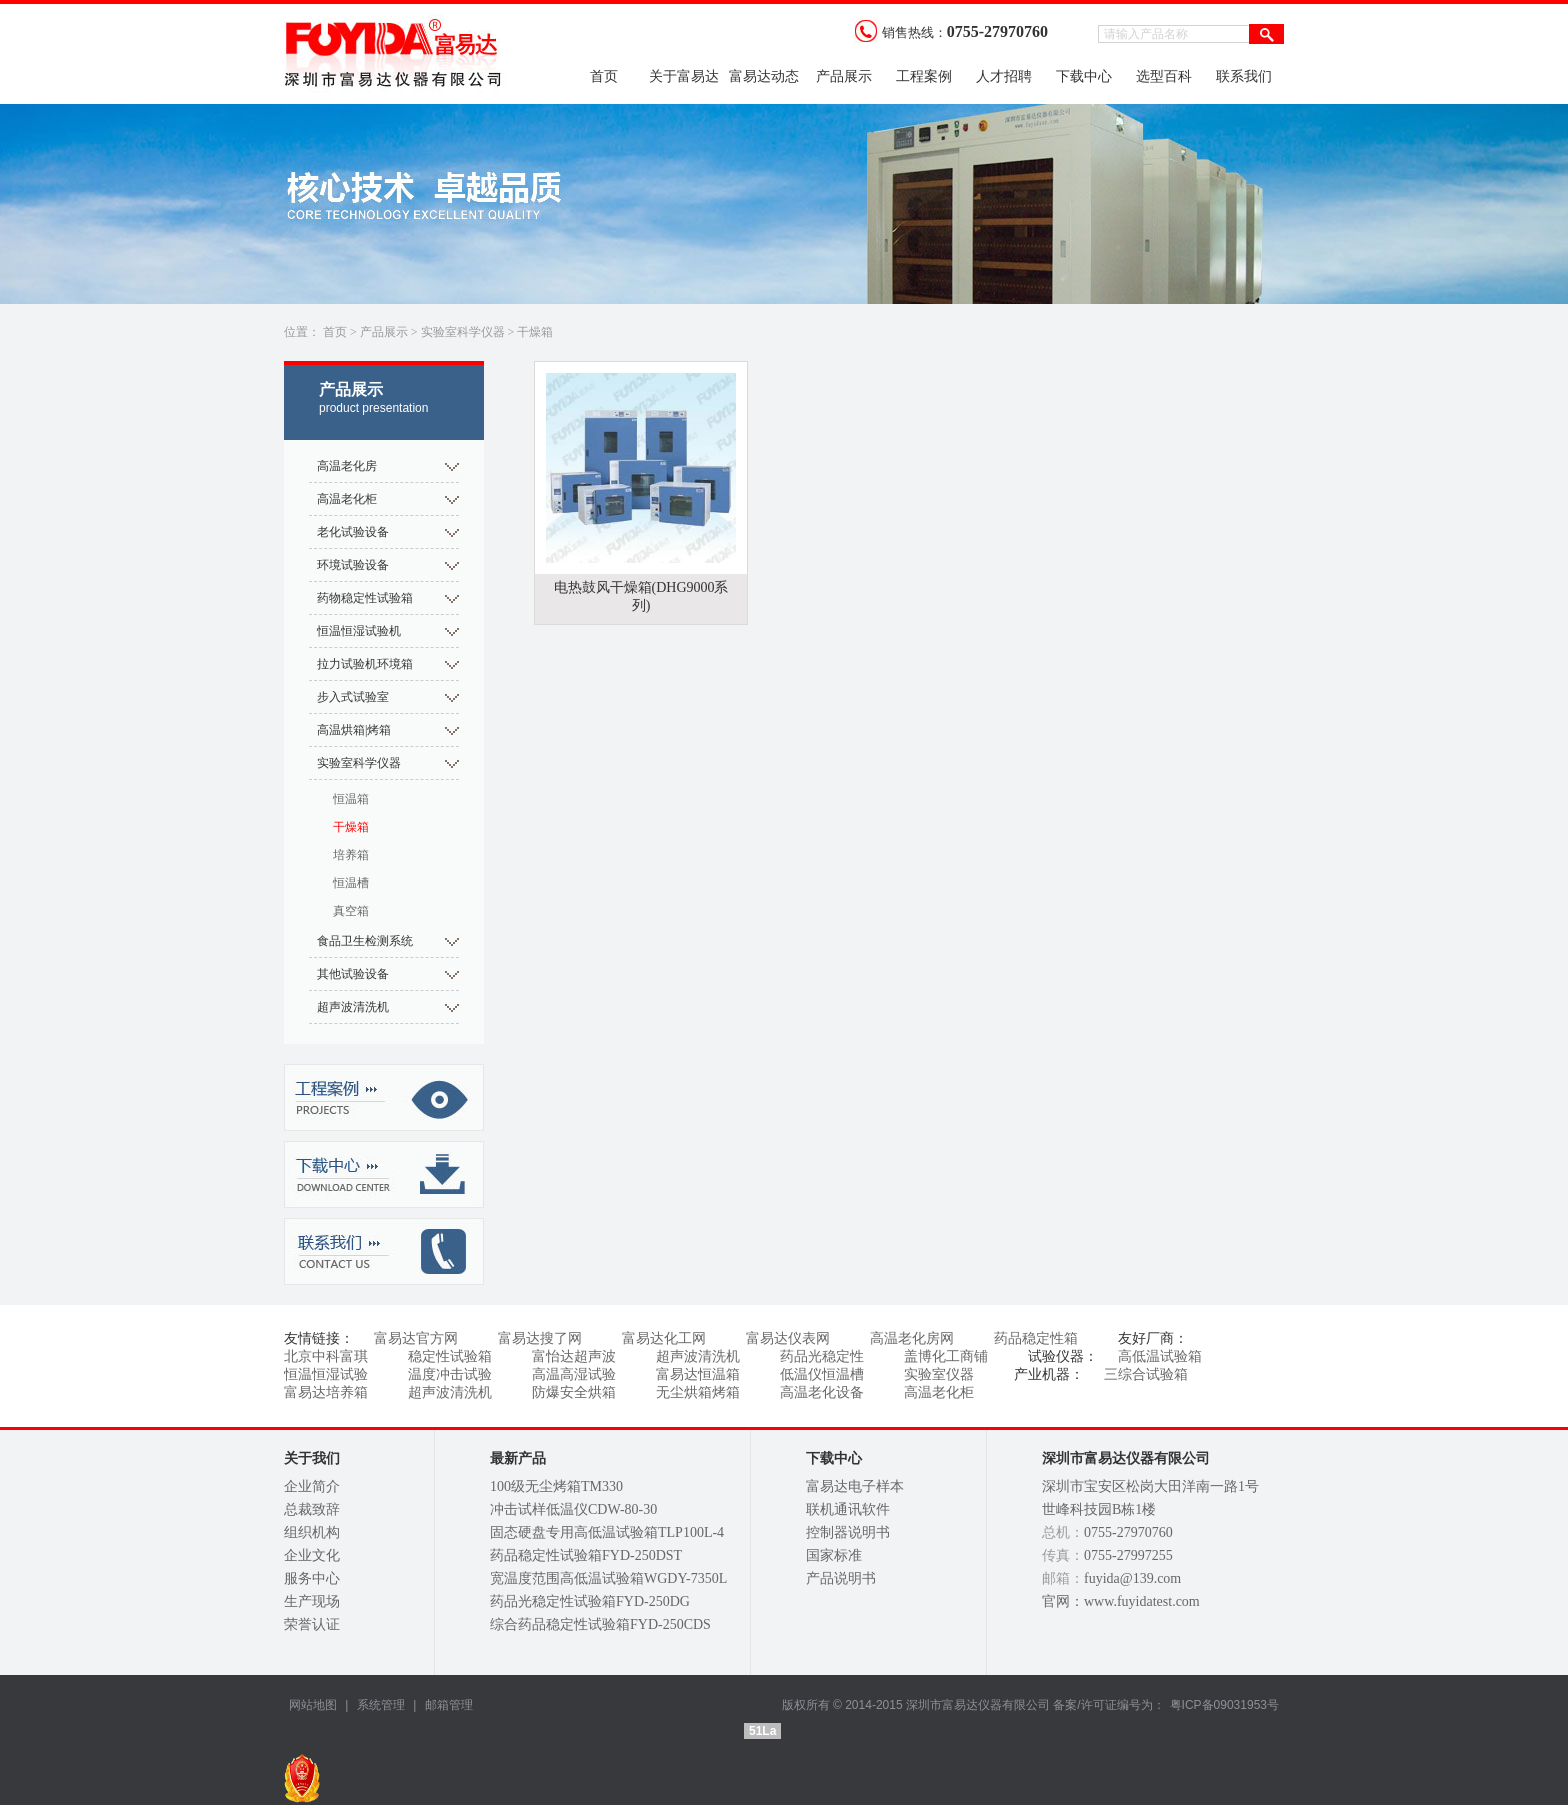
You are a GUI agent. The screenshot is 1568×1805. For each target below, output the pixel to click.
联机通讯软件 (848, 1509)
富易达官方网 (416, 1338)
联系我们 (1244, 76)
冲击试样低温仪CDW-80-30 (573, 1509)
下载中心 (1084, 76)
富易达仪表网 (788, 1338)
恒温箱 (351, 799)
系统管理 (378, 1705)
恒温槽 (351, 883)
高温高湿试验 (574, 1374)
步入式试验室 (353, 697)
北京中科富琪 (326, 1356)
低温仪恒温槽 (822, 1374)
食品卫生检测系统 (365, 941)
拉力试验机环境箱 (365, 664)
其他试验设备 (353, 974)
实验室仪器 (939, 1374)
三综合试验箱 (1146, 1374)
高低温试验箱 (1160, 1356)
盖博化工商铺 (946, 1356)
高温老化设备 (822, 1392)
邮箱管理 (449, 1705)
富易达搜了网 (540, 1338)
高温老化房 (347, 466)
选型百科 (1164, 76)
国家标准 (834, 1555)
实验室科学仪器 (463, 332)
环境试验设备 (353, 565)
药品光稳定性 (822, 1356)
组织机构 (312, 1532)
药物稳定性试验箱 (365, 598)
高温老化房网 (912, 1338)
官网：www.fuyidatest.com (1121, 1601)
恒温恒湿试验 (326, 1374)
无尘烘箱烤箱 (698, 1392)
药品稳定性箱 (1036, 1338)
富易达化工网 (664, 1338)
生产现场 (312, 1601)
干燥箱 (535, 332)
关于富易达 (684, 76)
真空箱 (351, 911)
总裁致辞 (312, 1509)
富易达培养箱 (326, 1392)
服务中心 (312, 1578)
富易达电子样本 (855, 1486)
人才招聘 (1004, 76)
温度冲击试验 (450, 1374)
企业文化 (312, 1555)
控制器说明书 (848, 1532)
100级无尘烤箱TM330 (556, 1486)
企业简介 (312, 1486)
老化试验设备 (353, 532)
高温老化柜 (347, 499)
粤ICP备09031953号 (1224, 1705)
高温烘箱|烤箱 (354, 730)
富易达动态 (764, 76)
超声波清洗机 (353, 1007)
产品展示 (844, 76)
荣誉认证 (312, 1624)
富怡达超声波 (574, 1356)
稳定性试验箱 (450, 1356)
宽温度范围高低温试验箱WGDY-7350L (608, 1578)
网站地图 (313, 1705)
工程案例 (924, 76)
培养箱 (351, 855)
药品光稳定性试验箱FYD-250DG (590, 1601)
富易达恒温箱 (698, 1374)
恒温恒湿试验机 (359, 631)
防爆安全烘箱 (574, 1392)
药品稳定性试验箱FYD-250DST (586, 1555)
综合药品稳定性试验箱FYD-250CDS (600, 1624)
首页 (604, 76)
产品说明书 (841, 1578)
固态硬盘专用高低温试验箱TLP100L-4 (607, 1532)
